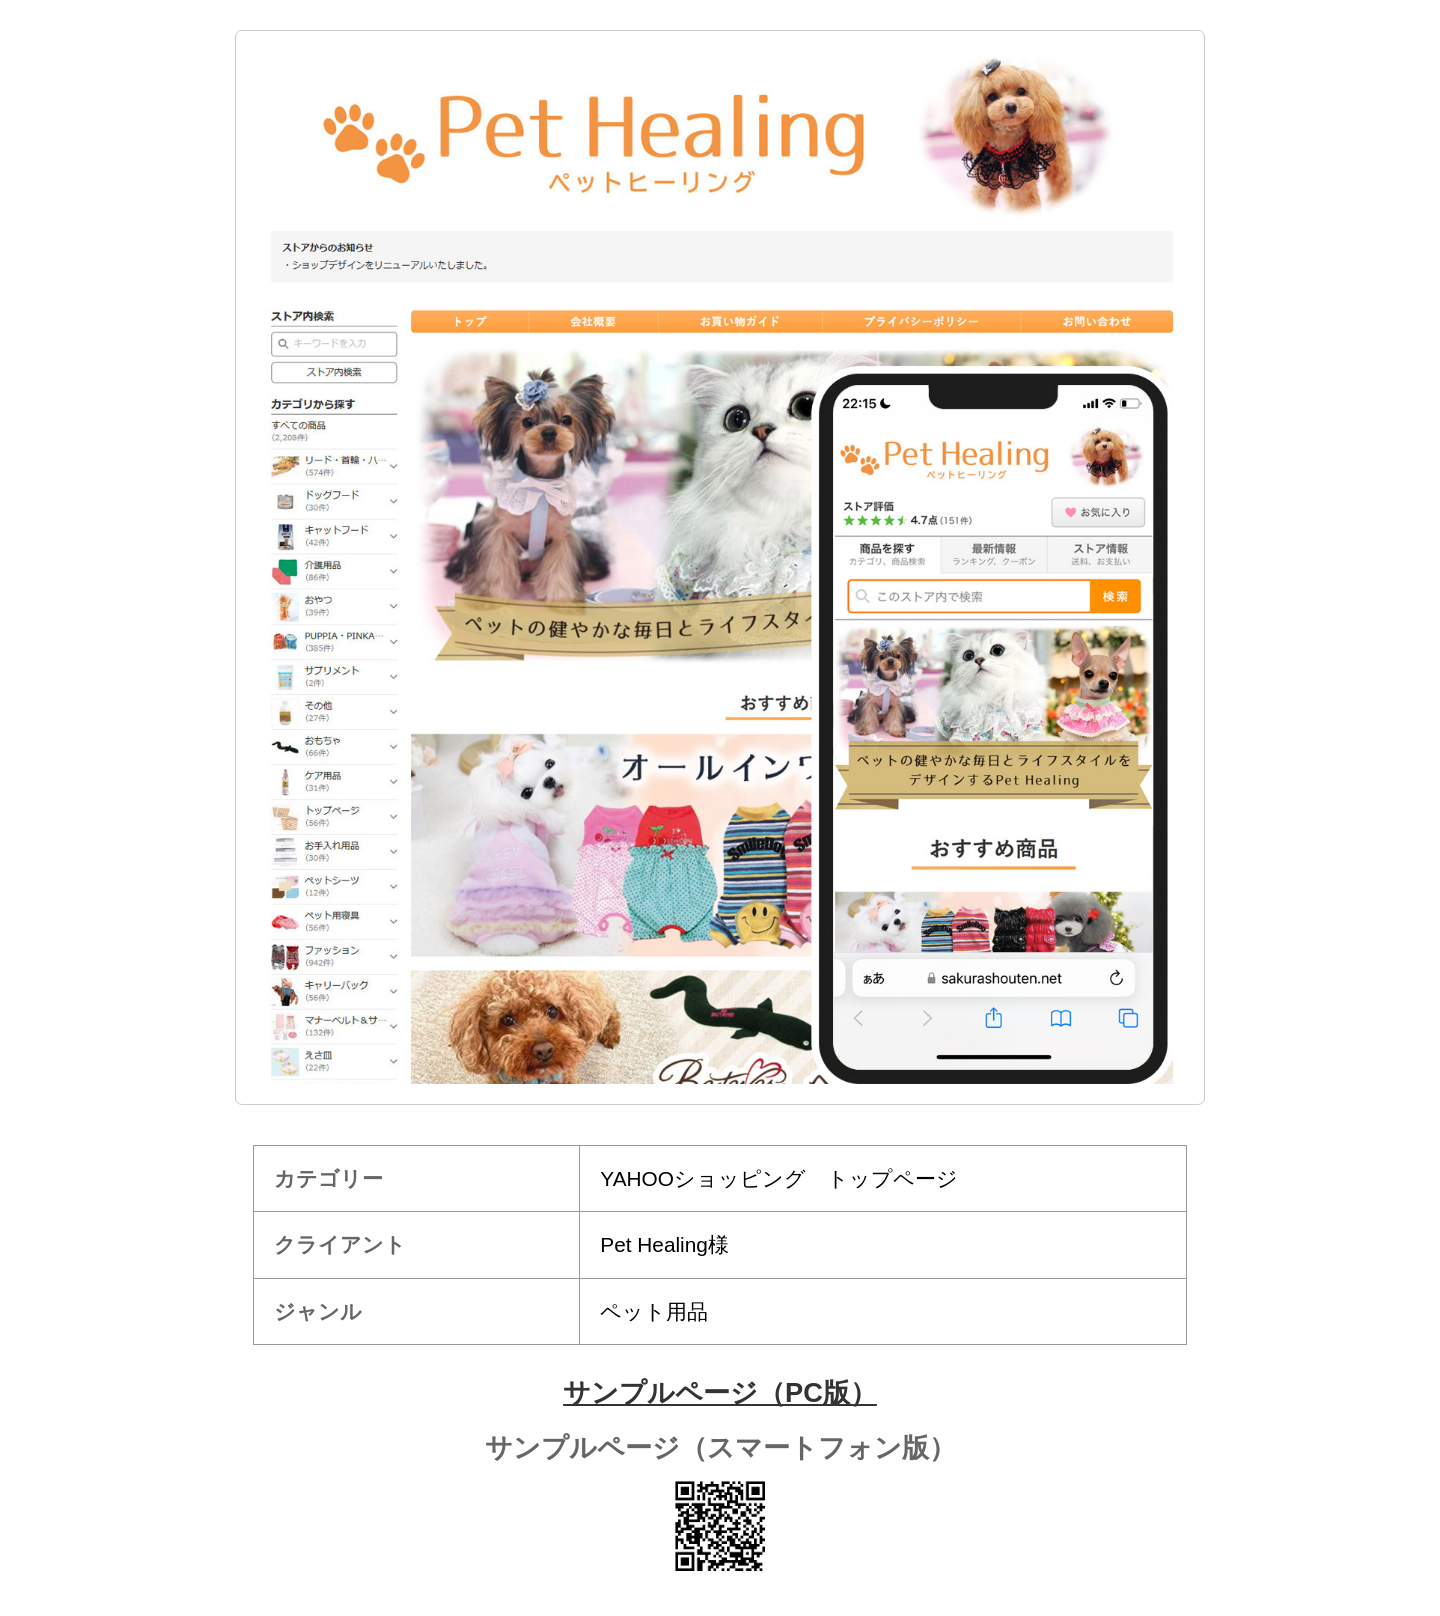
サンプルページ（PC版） (720, 1392)
